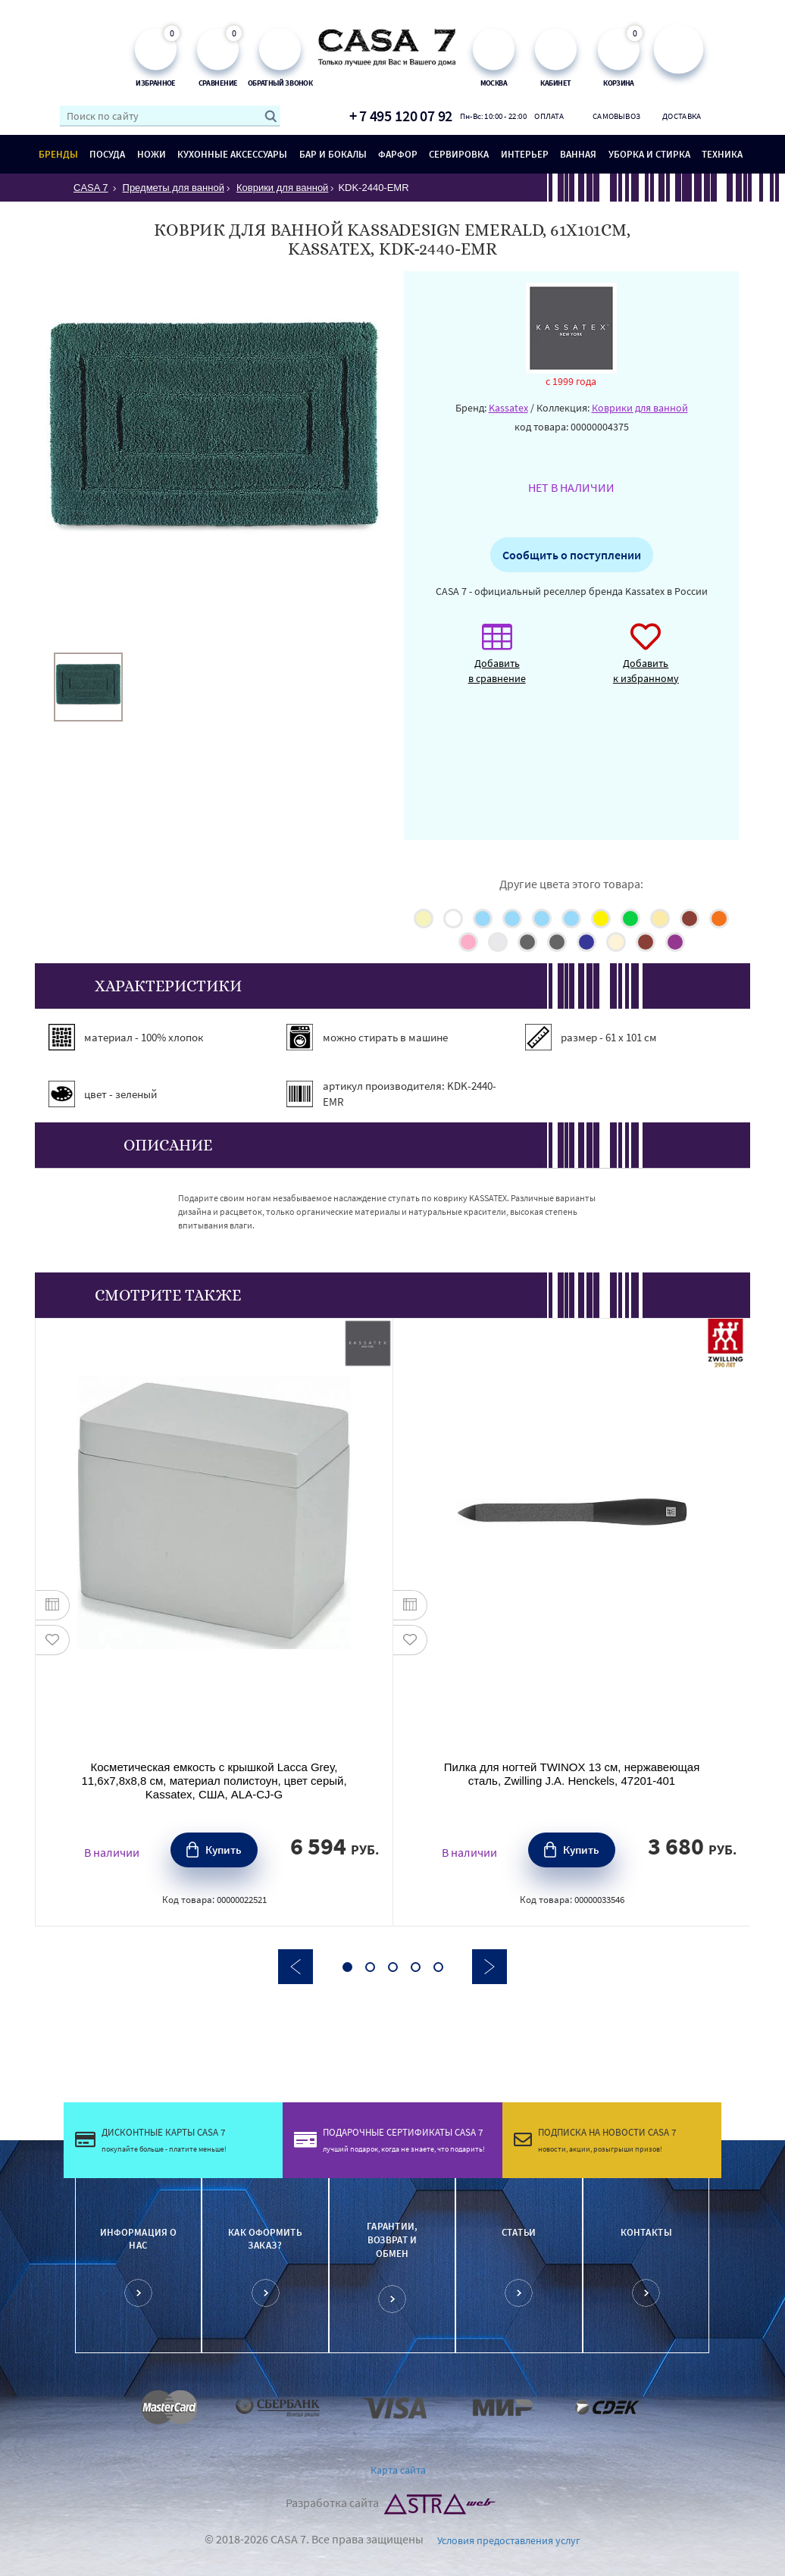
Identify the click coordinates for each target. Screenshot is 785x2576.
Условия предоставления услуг (508, 2540)
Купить (223, 1849)
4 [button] (416, 1967)
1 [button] (347, 1967)
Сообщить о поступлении (571, 554)
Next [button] (489, 1966)
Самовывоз (616, 116)
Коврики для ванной (640, 408)
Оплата (549, 116)
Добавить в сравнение (497, 661)
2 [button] (370, 1967)
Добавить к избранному (646, 661)
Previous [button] (295, 1966)
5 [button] (438, 1967)
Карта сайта (398, 2470)
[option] (88, 687)
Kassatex (508, 408)
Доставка (681, 116)
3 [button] (393, 1967)
